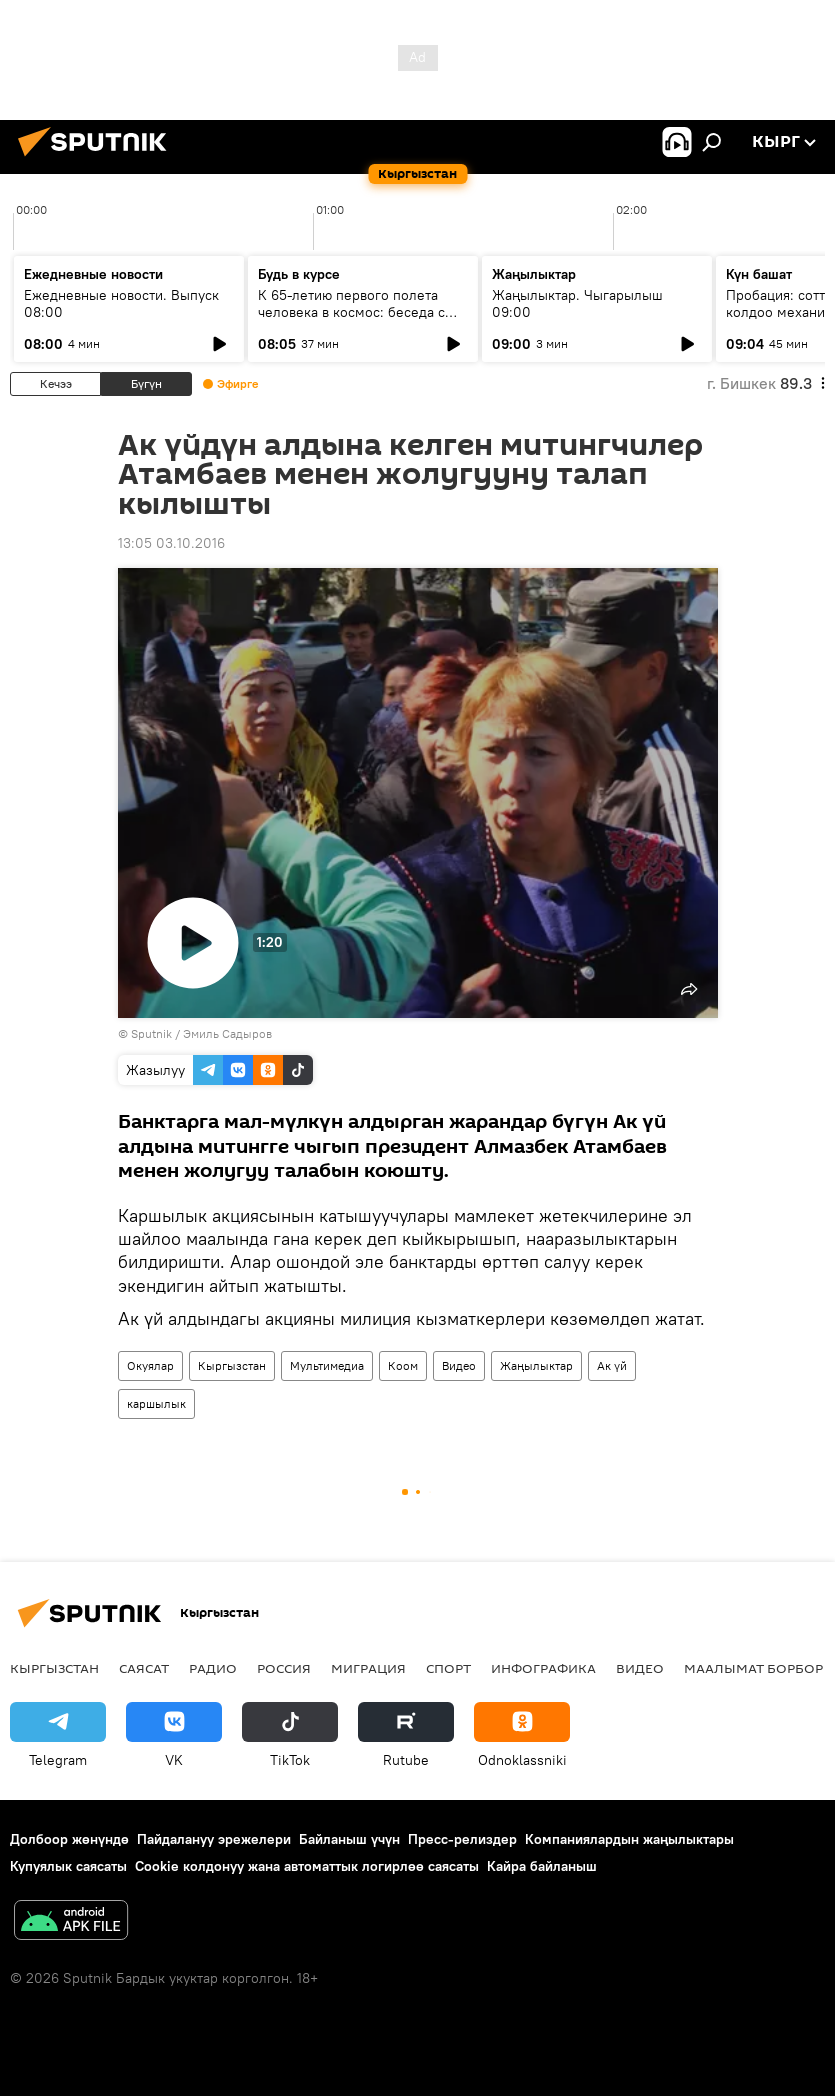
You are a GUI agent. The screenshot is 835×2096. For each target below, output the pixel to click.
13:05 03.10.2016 (171, 543)
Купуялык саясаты (68, 1866)
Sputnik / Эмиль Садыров (201, 1033)
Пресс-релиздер (462, 1839)
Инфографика (543, 1668)
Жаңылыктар (536, 1365)
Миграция (368, 1668)
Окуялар (150, 1365)
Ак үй (612, 1365)
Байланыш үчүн (349, 1839)
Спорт (448, 1668)
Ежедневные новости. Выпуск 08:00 (121, 303)
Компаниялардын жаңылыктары (629, 1839)
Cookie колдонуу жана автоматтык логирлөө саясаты (307, 1866)
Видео (459, 1365)
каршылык (156, 1403)
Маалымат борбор (753, 1668)
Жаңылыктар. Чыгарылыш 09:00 (577, 303)
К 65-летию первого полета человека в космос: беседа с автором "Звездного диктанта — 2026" (361, 320)
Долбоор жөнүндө (69, 1839)
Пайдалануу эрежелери (214, 1839)
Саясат (144, 1668)
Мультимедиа (327, 1365)
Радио (213, 1668)
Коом (403, 1365)
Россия (284, 1668)
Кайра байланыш (542, 1866)
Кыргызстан (232, 1365)
